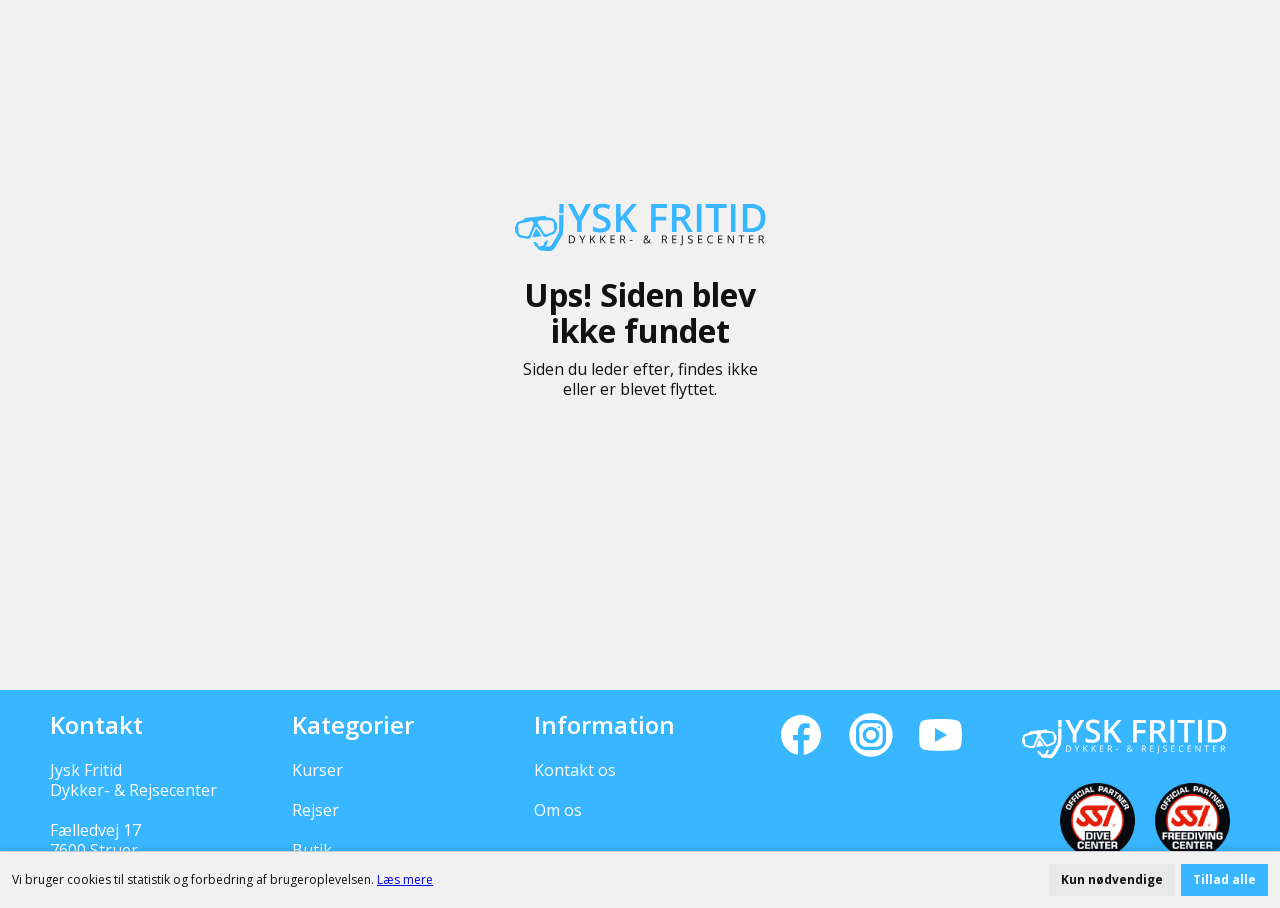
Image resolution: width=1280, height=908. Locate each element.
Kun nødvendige (1112, 879)
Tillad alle (1224, 879)
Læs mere (405, 879)
